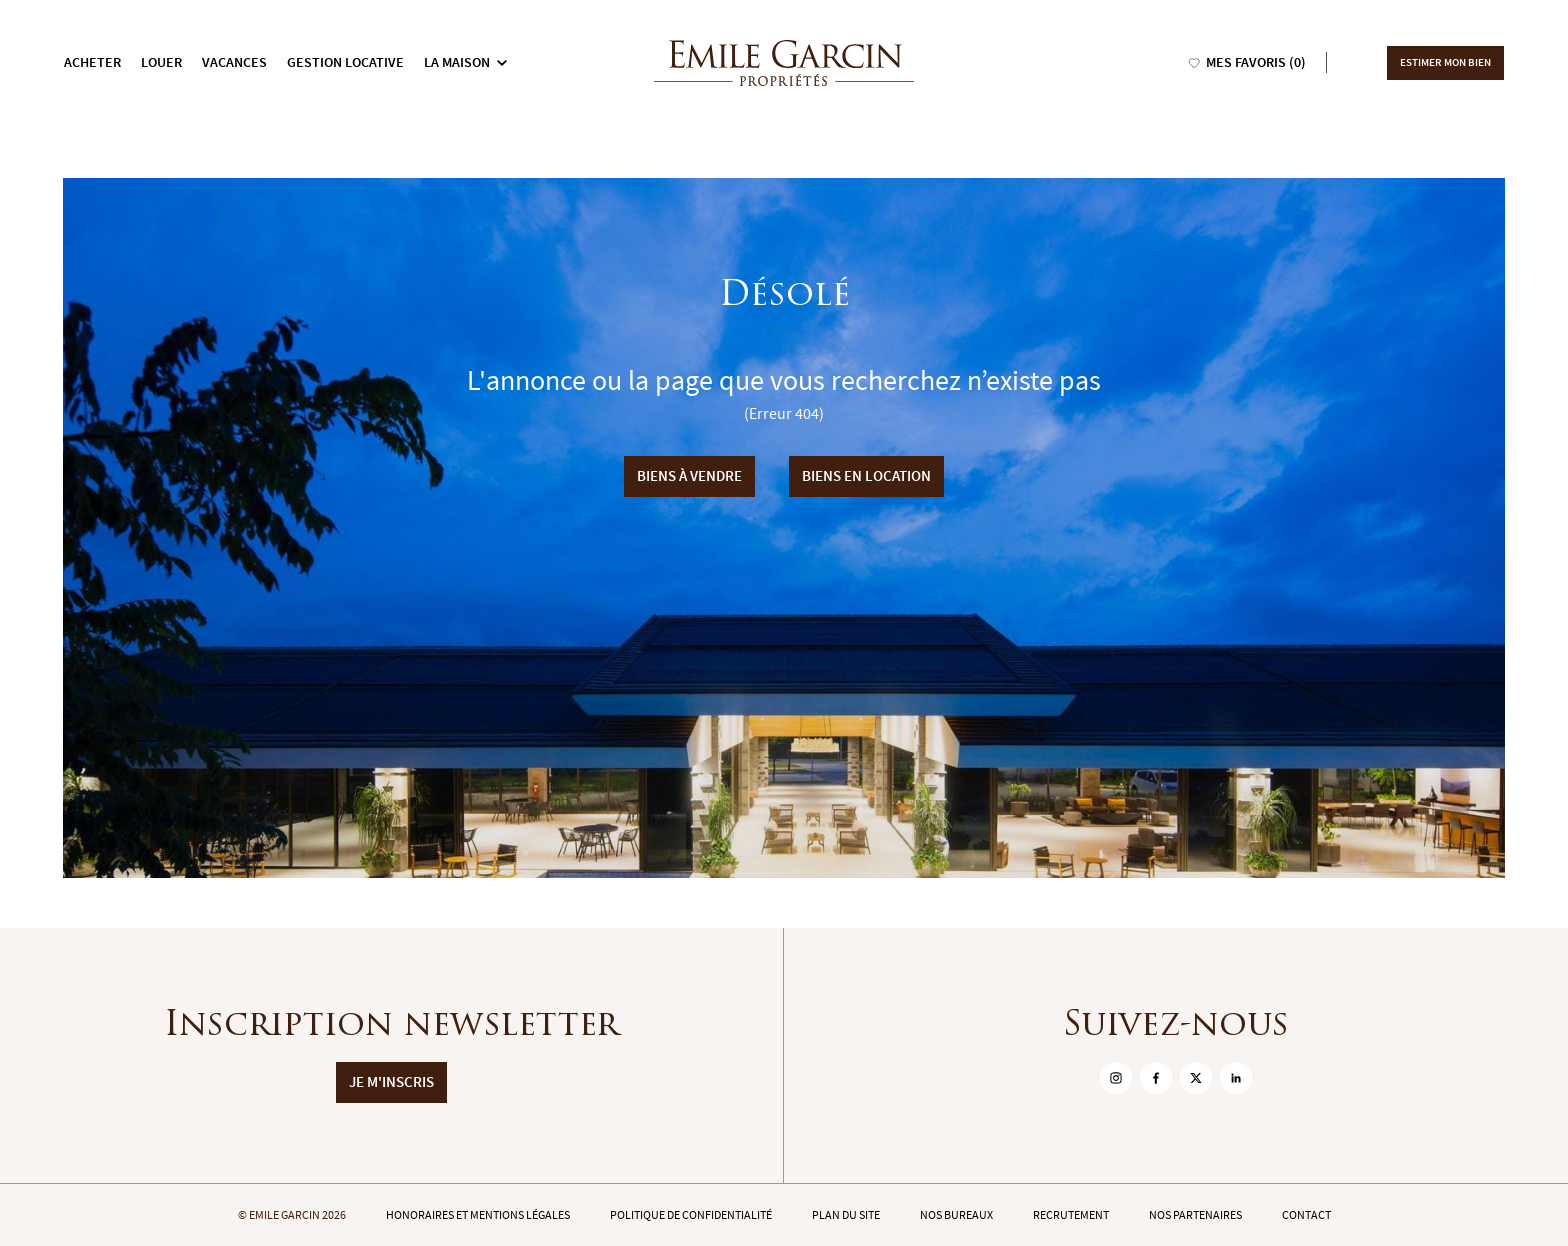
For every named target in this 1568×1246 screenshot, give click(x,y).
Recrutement (1071, 1215)
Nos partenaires (1195, 1215)
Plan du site (846, 1215)
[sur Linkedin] (1236, 1078)
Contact (1306, 1215)
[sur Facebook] (1156, 1078)
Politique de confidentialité (691, 1215)
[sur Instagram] (1116, 1078)
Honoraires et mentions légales (478, 1215)
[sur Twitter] (1196, 1078)
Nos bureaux (956, 1215)
